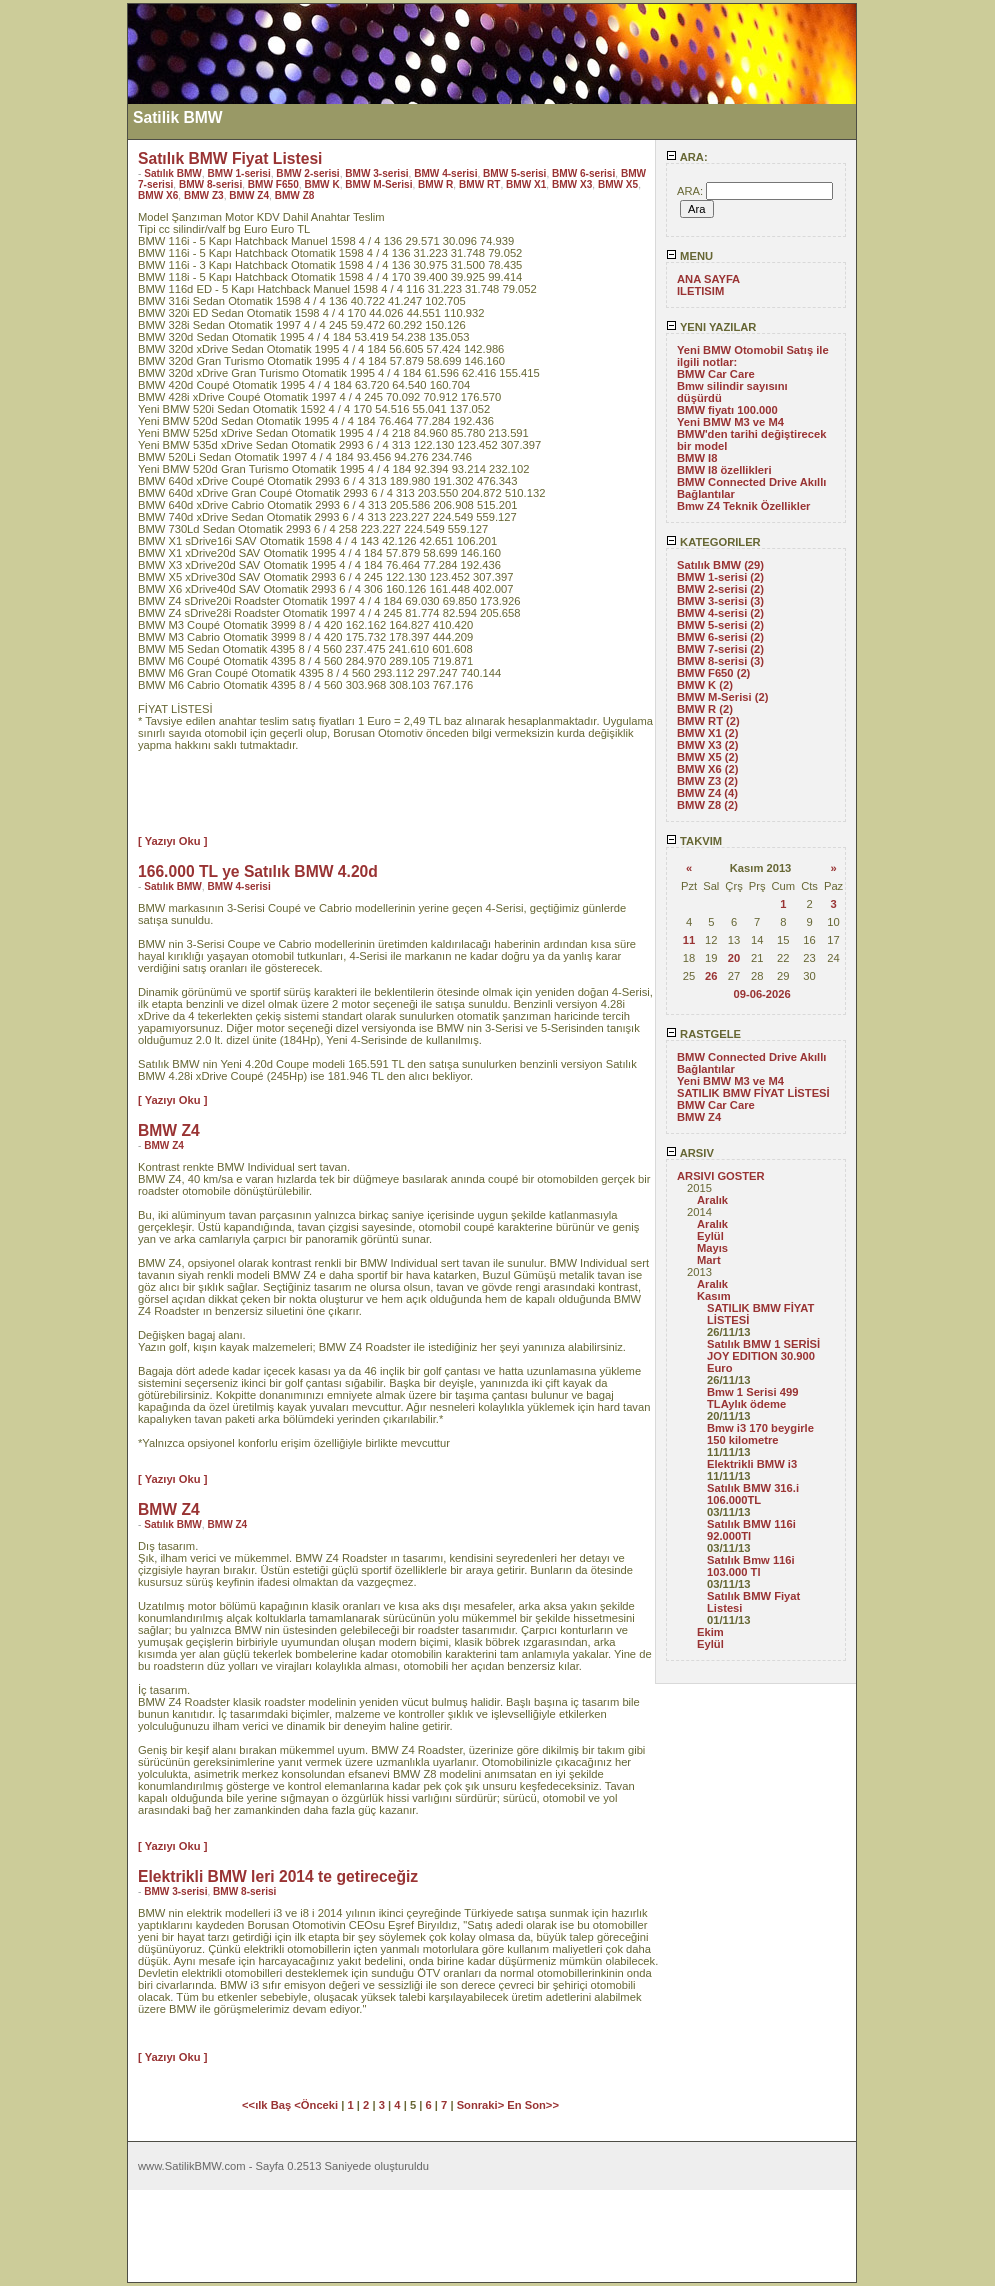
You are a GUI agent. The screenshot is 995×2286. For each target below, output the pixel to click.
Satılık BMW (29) (720, 565)
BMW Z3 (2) (707, 781)
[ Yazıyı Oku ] (172, 841)
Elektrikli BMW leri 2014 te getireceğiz (278, 1876)
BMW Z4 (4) (707, 793)
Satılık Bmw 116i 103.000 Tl (751, 1566)
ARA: (687, 157)
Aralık (712, 1200)
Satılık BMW (173, 173)
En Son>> (533, 2105)
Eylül (710, 1236)
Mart (709, 1260)
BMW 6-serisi (583, 173)
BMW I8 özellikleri (724, 470)
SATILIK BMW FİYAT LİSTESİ (753, 1093)
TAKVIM (694, 841)
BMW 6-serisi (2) (720, 637)
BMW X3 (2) (708, 745)
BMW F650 (273, 184)
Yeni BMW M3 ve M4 (730, 422)
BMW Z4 (699, 1117)
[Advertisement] (63, 303)
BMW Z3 (204, 195)
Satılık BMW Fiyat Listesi (230, 158)
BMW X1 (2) (708, 733)
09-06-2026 (761, 994)
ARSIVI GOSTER (721, 1176)
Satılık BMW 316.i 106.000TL (753, 1494)
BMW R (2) (705, 709)
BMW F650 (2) (713, 673)
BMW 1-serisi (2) (720, 577)
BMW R (435, 184)
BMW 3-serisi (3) (720, 601)
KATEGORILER (713, 542)
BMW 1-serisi (238, 173)
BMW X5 (618, 184)
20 (734, 958)
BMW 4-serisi (445, 173)
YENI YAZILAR (711, 327)
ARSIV (690, 1153)
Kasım (714, 1296)
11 (689, 940)
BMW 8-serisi (210, 184)
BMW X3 (572, 184)
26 (711, 976)
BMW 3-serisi (376, 173)
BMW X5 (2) (708, 757)
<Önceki (317, 2105)
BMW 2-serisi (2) (720, 589)
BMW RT (479, 184)
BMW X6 (158, 195)
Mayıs (712, 1248)
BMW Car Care (716, 374)
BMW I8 (697, 458)
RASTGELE (703, 1034)
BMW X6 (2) (708, 769)
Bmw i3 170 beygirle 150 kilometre (760, 1434)
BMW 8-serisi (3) (720, 661)
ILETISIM (700, 291)
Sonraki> (482, 2105)
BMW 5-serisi (514, 173)
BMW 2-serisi (307, 173)
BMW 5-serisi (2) (720, 625)
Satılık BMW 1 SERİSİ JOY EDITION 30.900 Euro (763, 1356)
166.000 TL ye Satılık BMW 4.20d (258, 871)
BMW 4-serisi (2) (720, 613)
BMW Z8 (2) (707, 805)
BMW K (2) (705, 685)
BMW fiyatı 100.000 (727, 410)
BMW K (321, 184)
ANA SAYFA (708, 279)
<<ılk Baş (268, 2105)
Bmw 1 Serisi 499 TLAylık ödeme (752, 1398)
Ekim (710, 1632)
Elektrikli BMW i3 (752, 1464)
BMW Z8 (295, 195)
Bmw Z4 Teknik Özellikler (743, 506)
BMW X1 (526, 184)
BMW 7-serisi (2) (720, 649)
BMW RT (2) (708, 721)
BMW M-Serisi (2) (722, 697)
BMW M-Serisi (378, 184)
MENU (689, 256)
